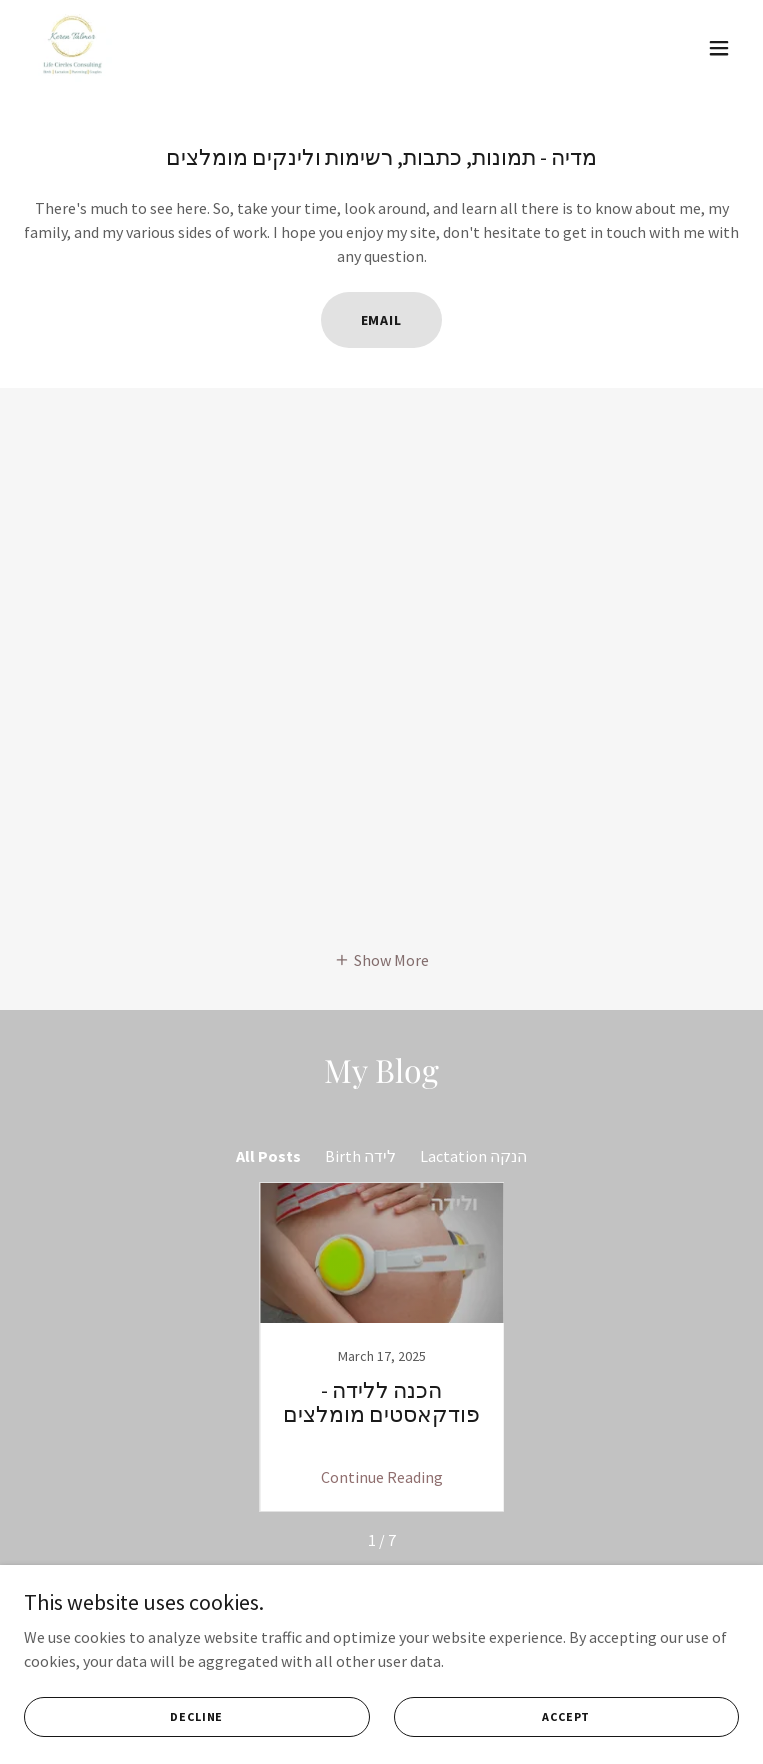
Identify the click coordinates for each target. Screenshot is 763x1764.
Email (382, 320)
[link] (72, 48)
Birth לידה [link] (360, 1156)
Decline (196, 1716)
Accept (566, 1716)
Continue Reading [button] (382, 1477)
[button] (719, 48)
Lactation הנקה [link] (473, 1156)
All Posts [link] (268, 1156)
